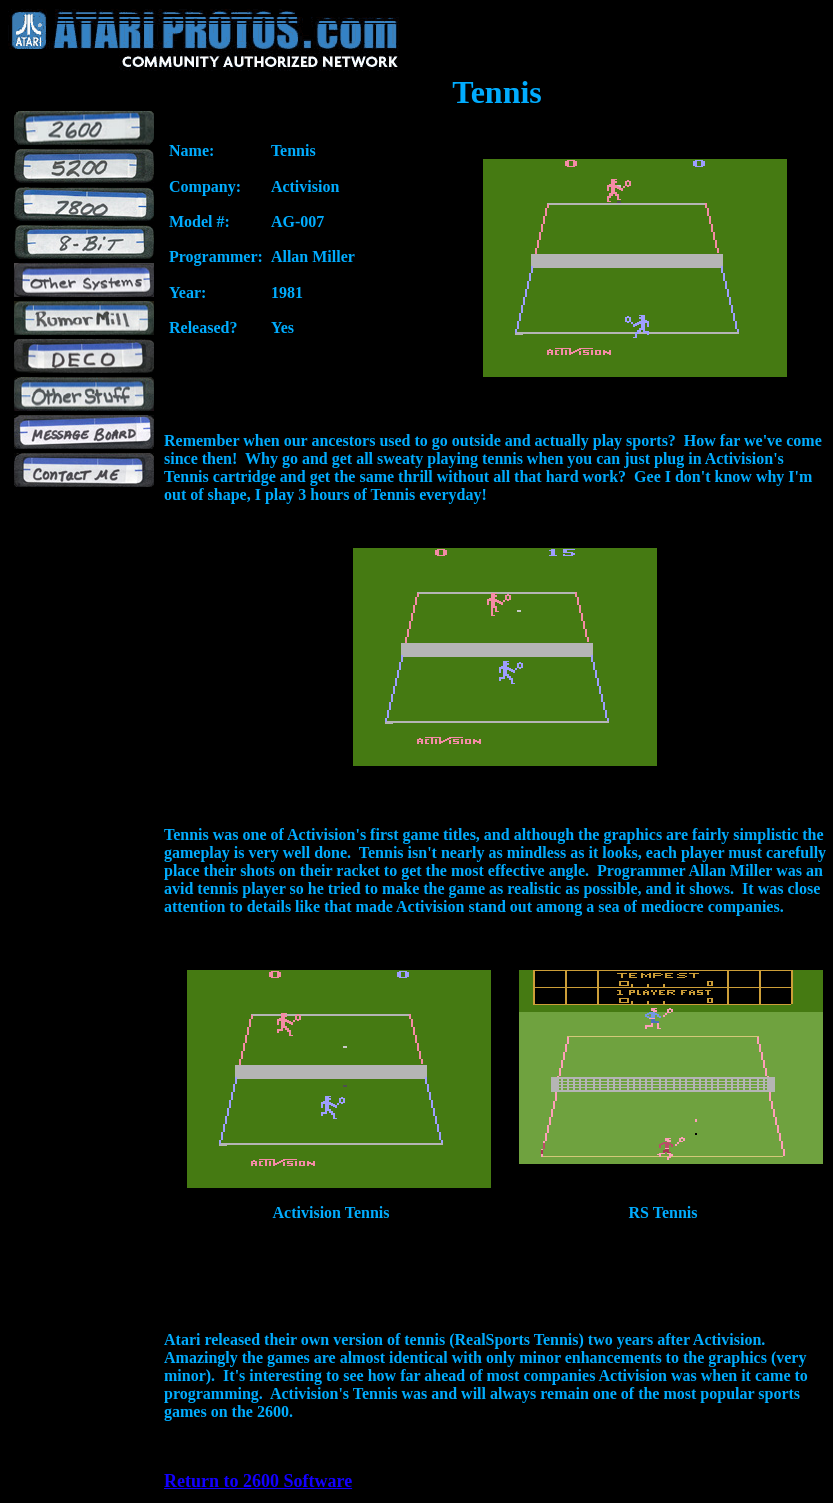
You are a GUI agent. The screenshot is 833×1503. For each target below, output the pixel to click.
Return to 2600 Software (258, 1481)
